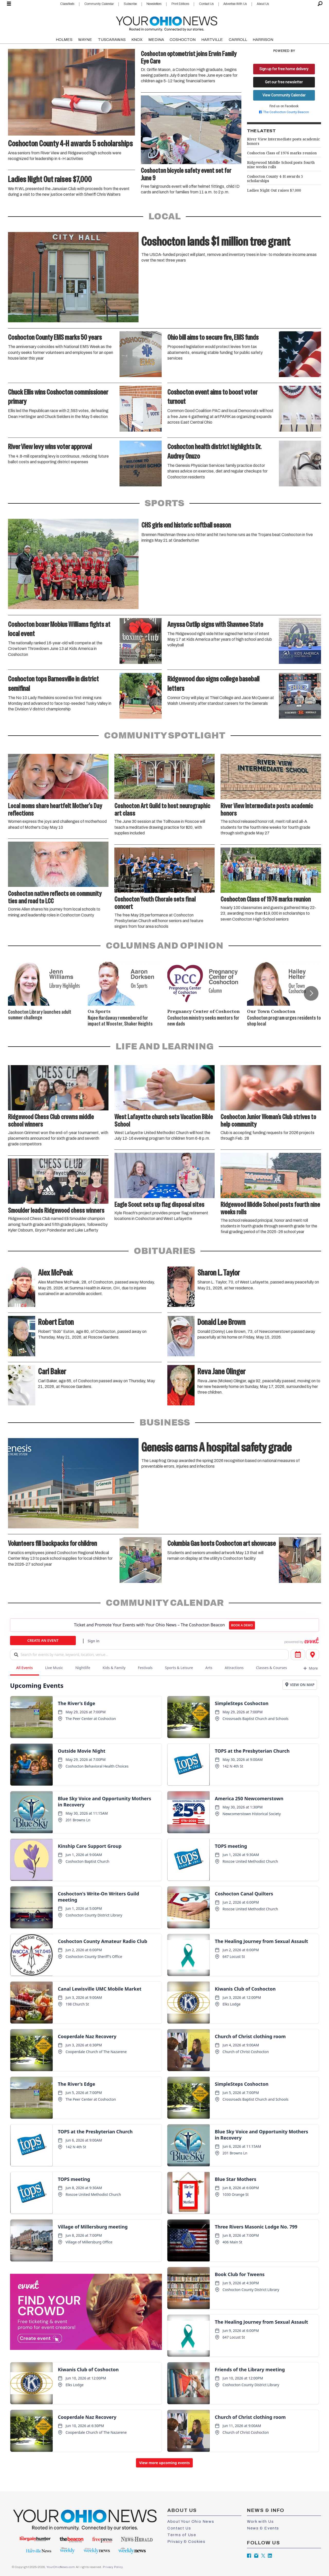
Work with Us (260, 2521)
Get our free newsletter (284, 82)
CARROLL (238, 40)
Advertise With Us (235, 4)
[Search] (320, 4)
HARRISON (263, 40)
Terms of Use (181, 2535)
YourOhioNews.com (61, 2567)
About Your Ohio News (190, 2521)
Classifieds (67, 4)
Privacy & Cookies (186, 2541)
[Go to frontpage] (166, 22)
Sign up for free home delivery (283, 69)
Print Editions (180, 4)
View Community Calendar (284, 95)
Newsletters (154, 4)
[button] (311, 993)
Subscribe (130, 4)
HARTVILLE (212, 40)
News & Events (263, 2528)
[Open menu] (9, 3)
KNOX (136, 40)
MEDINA (156, 40)
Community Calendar (99, 4)
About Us (263, 4)
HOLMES (64, 40)
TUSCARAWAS (112, 40)
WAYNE (85, 40)
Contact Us (206, 4)
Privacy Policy (112, 2567)
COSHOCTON (183, 40)
